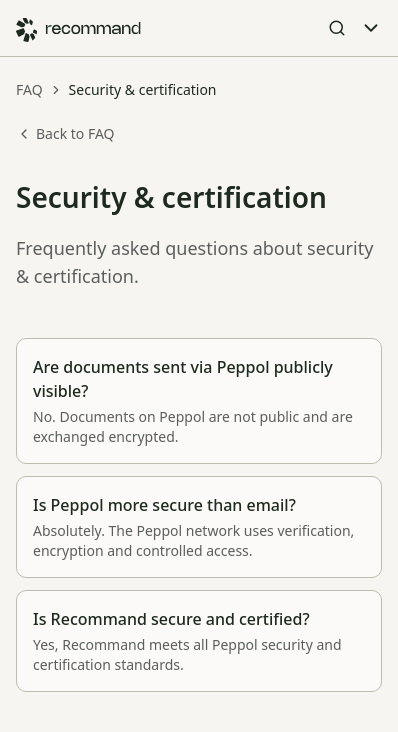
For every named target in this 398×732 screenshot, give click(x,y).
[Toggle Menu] (371, 28)
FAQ (29, 89)
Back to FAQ (65, 133)
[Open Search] (337, 28)
